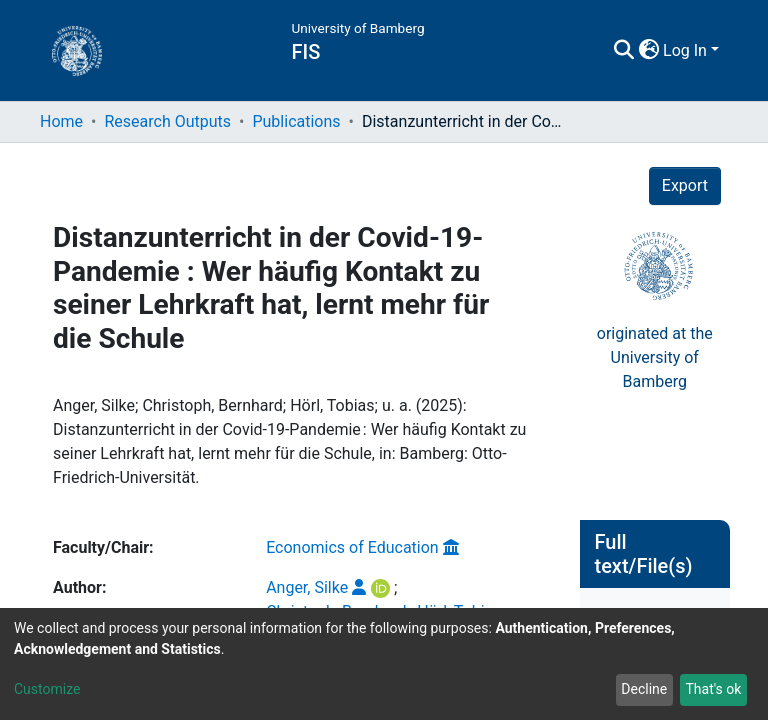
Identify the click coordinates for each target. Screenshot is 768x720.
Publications (296, 121)
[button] (648, 51)
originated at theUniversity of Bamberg (655, 319)
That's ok (713, 689)
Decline (644, 689)
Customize (47, 689)
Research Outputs (167, 121)
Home (61, 121)
